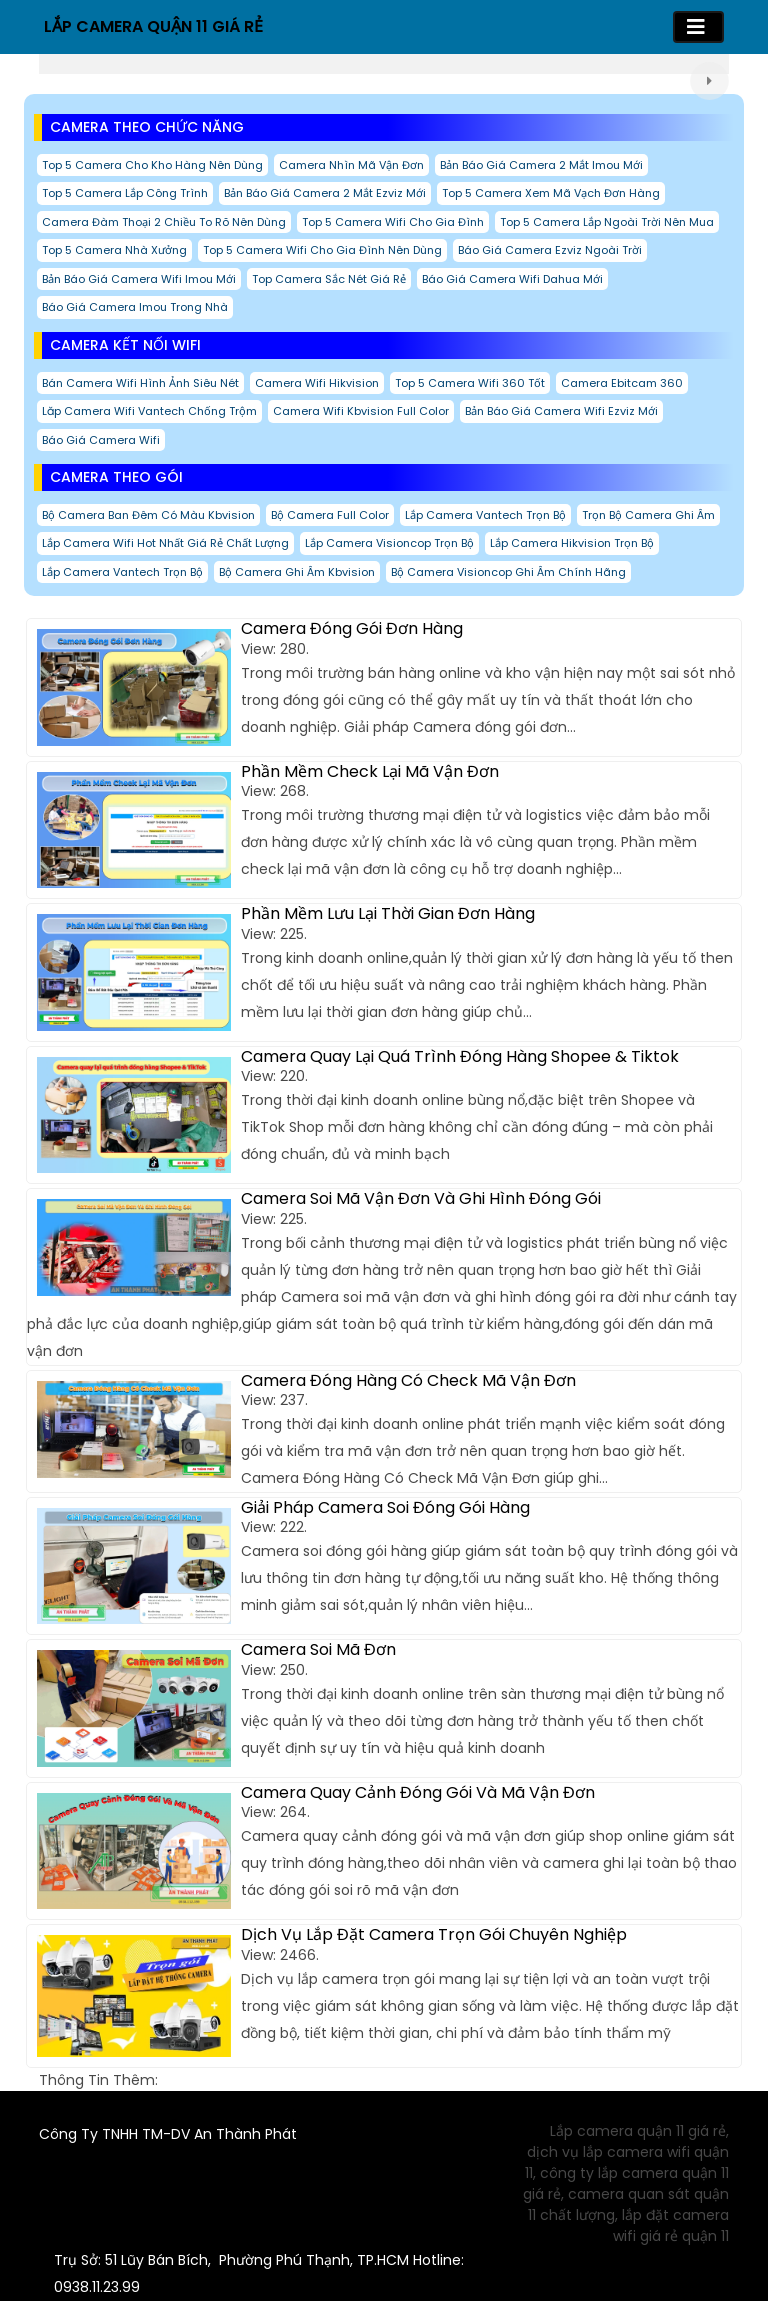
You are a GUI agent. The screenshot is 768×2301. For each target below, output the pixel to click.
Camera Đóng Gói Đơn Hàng (352, 628)
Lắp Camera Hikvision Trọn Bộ (572, 543)
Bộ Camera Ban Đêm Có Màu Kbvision (148, 515)
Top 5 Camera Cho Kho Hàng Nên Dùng (152, 165)
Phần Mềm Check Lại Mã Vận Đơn (370, 771)
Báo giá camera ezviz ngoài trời (550, 250)
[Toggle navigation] (698, 27)
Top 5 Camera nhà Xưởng (114, 250)
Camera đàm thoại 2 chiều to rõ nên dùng (164, 222)
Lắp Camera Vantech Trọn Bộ (485, 515)
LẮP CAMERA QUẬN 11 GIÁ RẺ (153, 26)
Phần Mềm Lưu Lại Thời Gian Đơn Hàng (388, 913)
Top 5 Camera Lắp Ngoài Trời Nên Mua (607, 222)
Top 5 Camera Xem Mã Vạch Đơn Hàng (551, 193)
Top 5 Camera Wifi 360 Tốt (470, 383)
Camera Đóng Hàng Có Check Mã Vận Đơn (408, 1380)
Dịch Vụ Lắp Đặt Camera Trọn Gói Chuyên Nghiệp (434, 1934)
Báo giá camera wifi (101, 440)
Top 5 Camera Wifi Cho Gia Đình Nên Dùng (322, 250)
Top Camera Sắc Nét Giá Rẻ (329, 279)
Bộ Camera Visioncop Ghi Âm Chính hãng (508, 572)
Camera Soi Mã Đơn (318, 1649)
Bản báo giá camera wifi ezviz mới (561, 411)
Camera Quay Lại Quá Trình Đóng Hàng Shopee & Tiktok (460, 1056)
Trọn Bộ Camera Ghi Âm (648, 515)
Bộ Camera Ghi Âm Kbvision (297, 572)
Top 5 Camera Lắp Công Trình (125, 193)
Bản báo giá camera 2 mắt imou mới (541, 165)
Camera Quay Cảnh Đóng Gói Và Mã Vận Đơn (418, 1792)
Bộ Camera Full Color (330, 515)
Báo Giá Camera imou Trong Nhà (135, 307)
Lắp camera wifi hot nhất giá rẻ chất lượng (165, 543)
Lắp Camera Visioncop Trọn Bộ (389, 543)
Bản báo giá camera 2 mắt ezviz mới (325, 193)
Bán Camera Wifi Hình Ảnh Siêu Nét (140, 383)
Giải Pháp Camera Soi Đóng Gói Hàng (385, 1507)
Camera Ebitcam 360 (622, 383)
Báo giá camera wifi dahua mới (512, 279)
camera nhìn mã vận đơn (351, 165)
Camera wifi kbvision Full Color (361, 411)
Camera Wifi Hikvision (317, 383)
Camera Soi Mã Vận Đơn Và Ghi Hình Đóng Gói (421, 1198)
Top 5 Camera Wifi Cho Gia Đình (393, 222)
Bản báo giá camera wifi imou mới (139, 279)
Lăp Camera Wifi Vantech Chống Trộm (149, 411)
